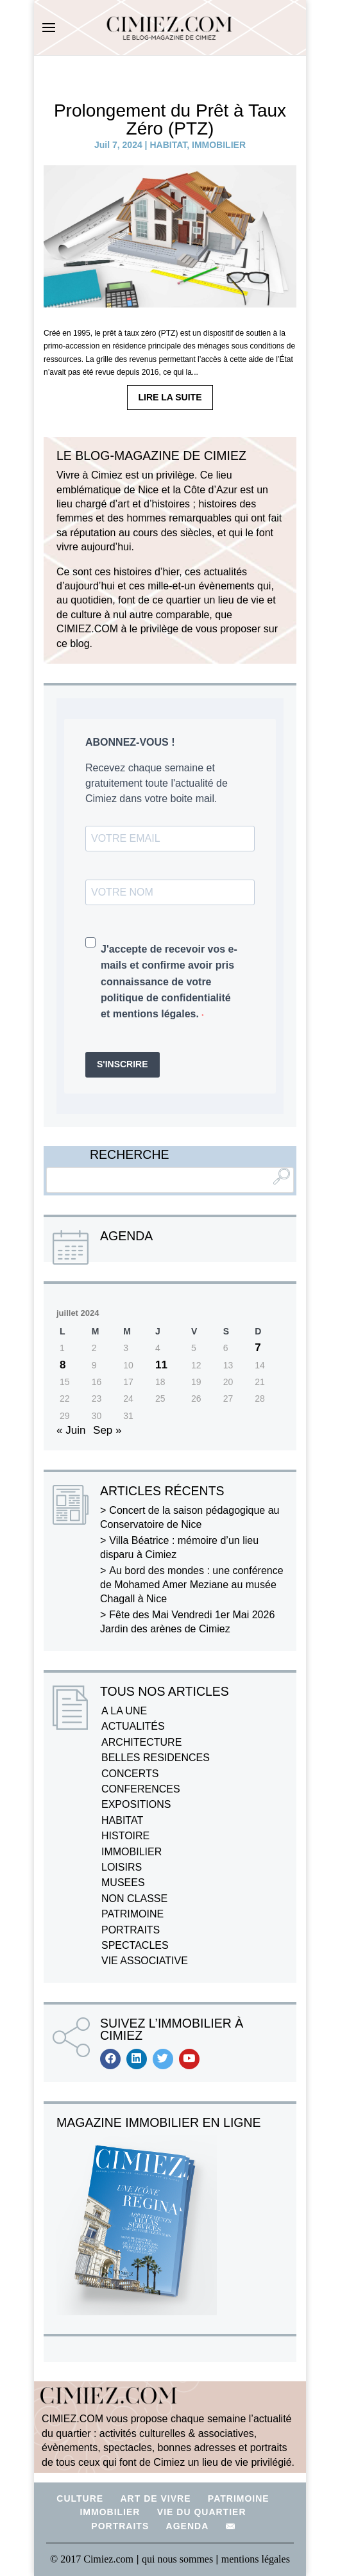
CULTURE (79, 2498)
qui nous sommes (179, 2559)
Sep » (107, 1430)
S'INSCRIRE (122, 1064)
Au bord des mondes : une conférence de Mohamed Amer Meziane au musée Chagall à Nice (192, 1585)
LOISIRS (121, 1867)
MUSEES (123, 1882)
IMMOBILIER (219, 145)
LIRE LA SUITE (169, 397)
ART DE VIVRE (156, 2498)
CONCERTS (130, 1773)
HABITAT (168, 145)
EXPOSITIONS (136, 1804)
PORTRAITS (130, 1929)
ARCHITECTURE (141, 1742)
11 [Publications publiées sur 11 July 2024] (161, 1365)
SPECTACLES (135, 1945)
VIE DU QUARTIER (201, 2512)
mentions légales (255, 2559)
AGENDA (187, 2526)
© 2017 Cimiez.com (91, 2559)
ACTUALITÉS (133, 1726)
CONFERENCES (140, 1789)
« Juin (70, 1430)
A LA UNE (124, 1710)
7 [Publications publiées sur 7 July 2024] (257, 1347)
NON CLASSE (134, 1898)
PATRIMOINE (132, 1913)
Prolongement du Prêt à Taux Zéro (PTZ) (170, 119)
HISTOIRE (125, 1835)
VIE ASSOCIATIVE (144, 1960)
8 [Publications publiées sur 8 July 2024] (62, 1365)
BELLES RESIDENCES (155, 1757)
